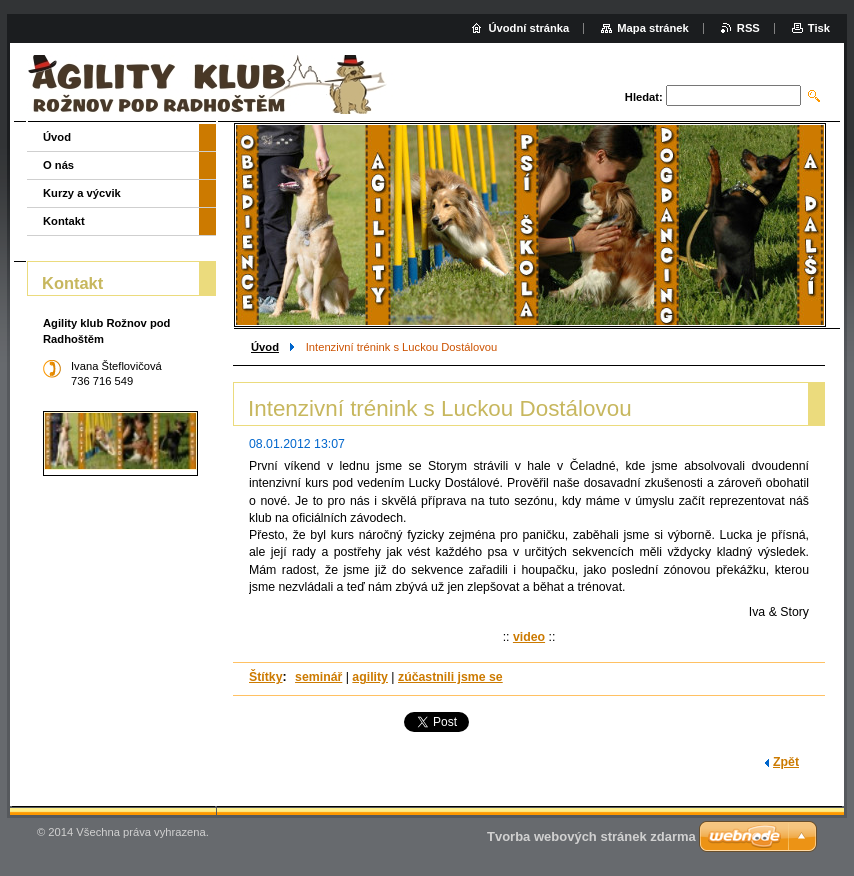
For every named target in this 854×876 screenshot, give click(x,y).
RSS (748, 28)
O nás (58, 165)
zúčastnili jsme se (450, 677)
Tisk (819, 28)
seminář (318, 677)
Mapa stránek (653, 28)
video (529, 637)
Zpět (786, 762)
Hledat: (644, 97)
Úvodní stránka (528, 28)
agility (370, 677)
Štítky (266, 677)
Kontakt (64, 221)
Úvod (265, 347)
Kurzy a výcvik (82, 193)
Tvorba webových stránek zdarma (591, 836)
